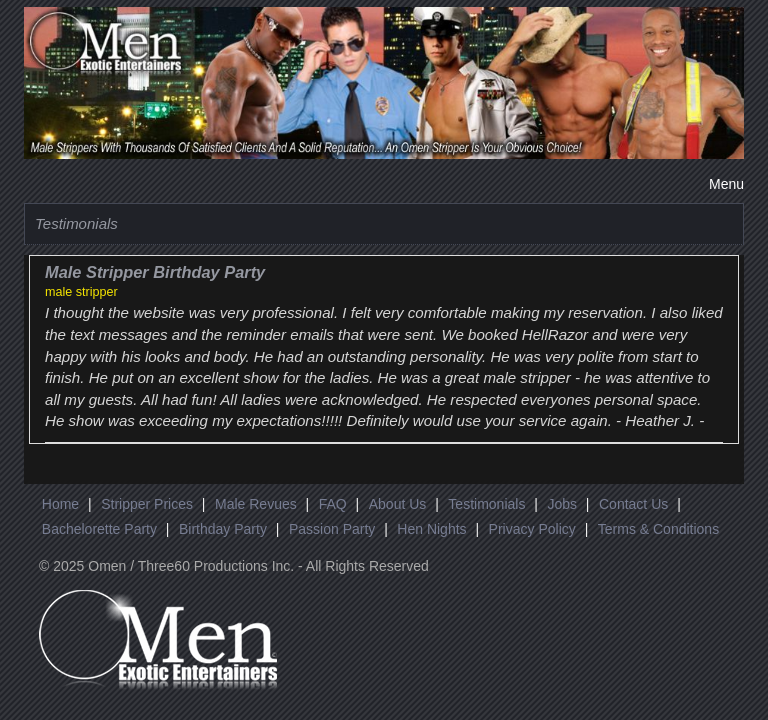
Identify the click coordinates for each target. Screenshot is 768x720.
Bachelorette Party (99, 529)
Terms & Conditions (658, 529)
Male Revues (256, 504)
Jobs (562, 504)
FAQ (333, 504)
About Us (398, 504)
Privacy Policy (532, 529)
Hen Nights (431, 529)
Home (60, 504)
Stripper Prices (147, 504)
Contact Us (633, 504)
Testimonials (486, 504)
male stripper (81, 292)
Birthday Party (223, 529)
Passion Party (332, 529)
